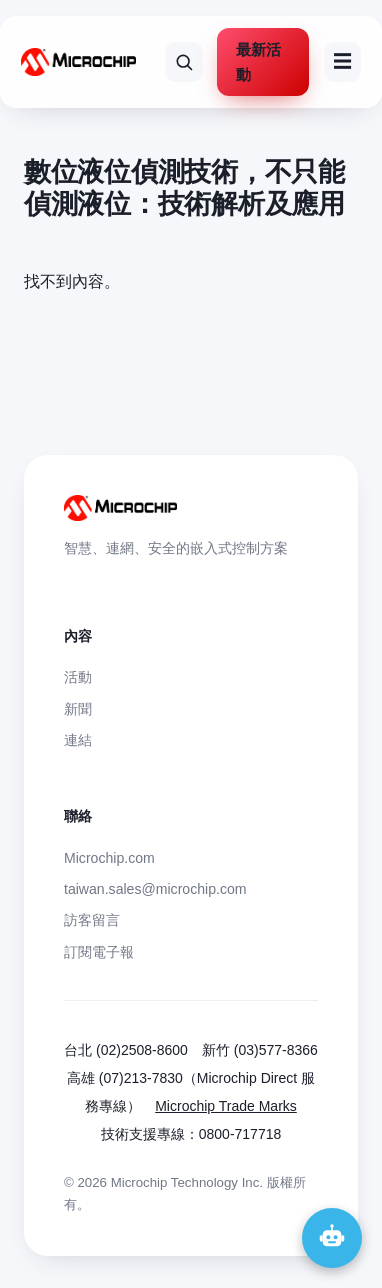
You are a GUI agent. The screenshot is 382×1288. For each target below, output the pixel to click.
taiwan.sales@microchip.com (155, 889)
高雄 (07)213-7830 (125, 1078)
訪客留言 (92, 920)
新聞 (78, 709)
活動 (78, 677)
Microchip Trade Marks (226, 1106)
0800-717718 (240, 1134)
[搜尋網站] (184, 62)
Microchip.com (109, 858)
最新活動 (258, 62)
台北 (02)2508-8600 (126, 1050)
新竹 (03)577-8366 (260, 1050)
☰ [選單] (342, 61)
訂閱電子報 (99, 952)
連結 (78, 740)
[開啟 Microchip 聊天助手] (332, 1238)
